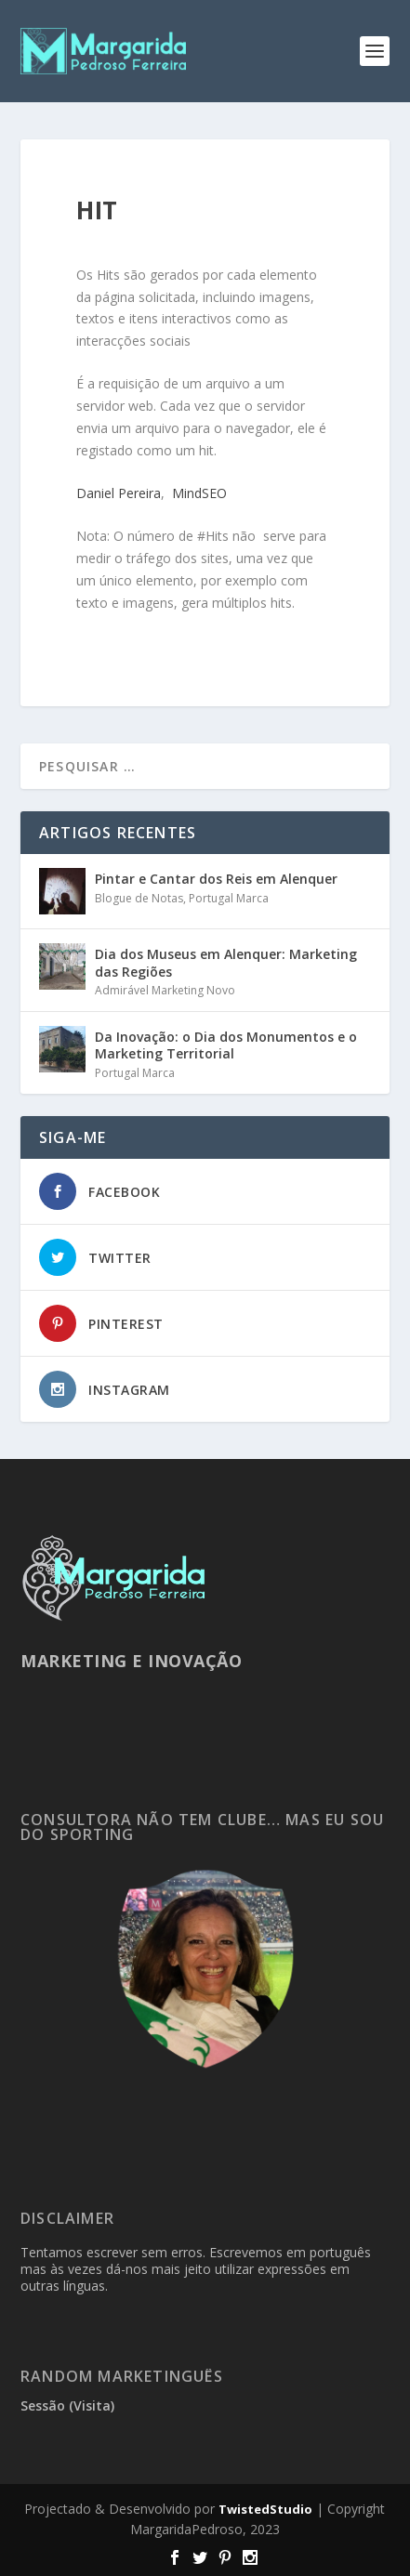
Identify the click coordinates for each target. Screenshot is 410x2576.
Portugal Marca (229, 898)
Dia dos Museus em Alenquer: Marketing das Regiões (226, 962)
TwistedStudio (265, 2509)
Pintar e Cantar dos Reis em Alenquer (216, 878)
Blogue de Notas (139, 898)
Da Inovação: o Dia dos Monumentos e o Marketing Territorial (226, 1045)
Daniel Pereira (118, 493)
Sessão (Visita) (67, 2405)
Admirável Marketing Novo (165, 990)
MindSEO (199, 493)
